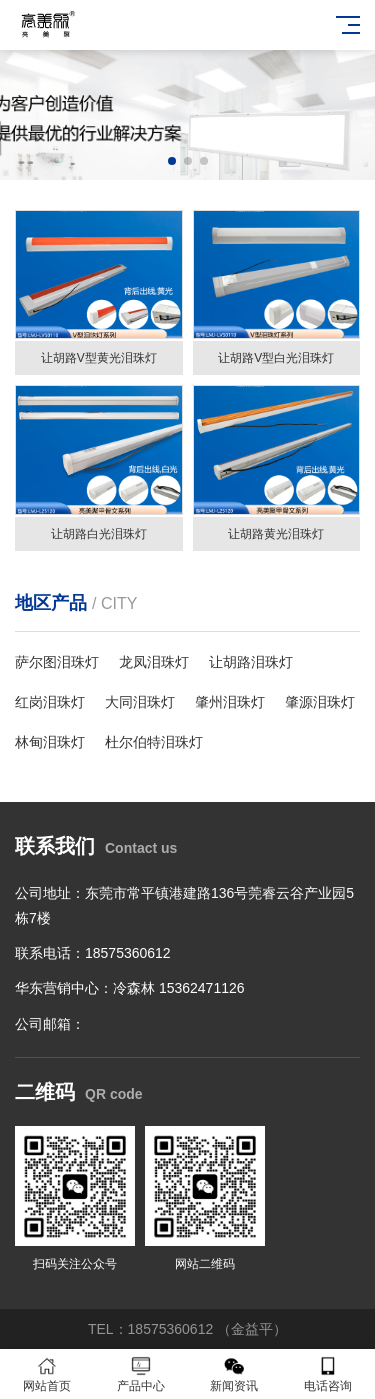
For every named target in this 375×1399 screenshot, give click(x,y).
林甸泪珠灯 (50, 742)
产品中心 (141, 1374)
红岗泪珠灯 (50, 702)
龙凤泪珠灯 (154, 662)
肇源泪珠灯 (320, 702)
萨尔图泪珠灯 (57, 662)
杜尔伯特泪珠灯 (154, 742)
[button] (172, 161)
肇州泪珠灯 (230, 702)
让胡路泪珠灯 (251, 662)
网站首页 (47, 1374)
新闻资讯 (235, 1374)
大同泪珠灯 (140, 702)
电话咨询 (328, 1374)
